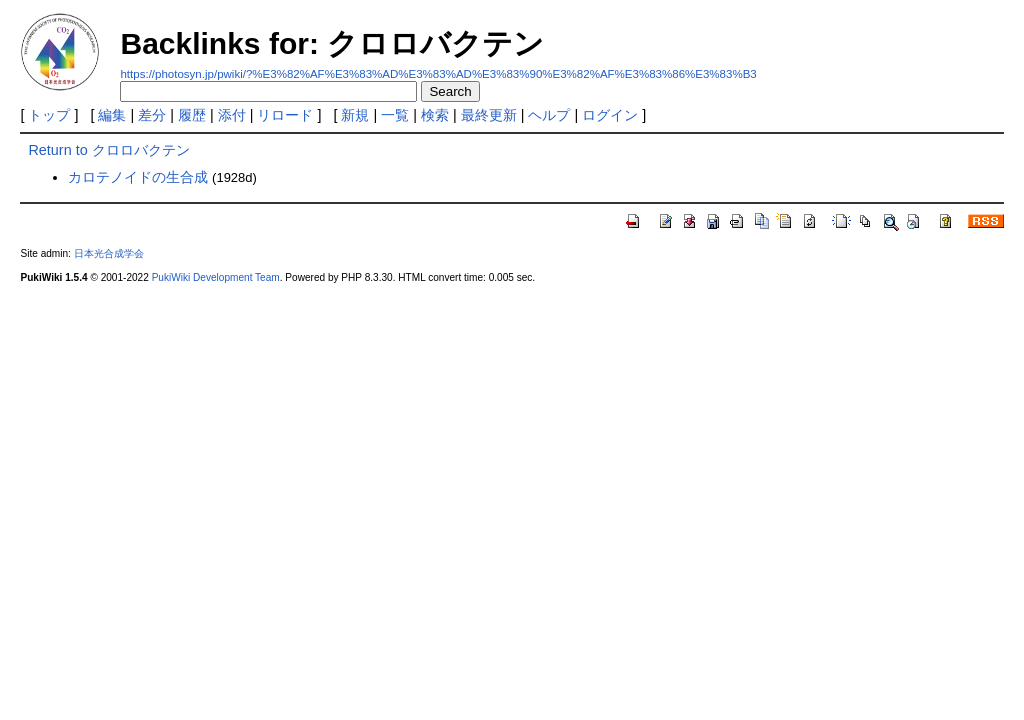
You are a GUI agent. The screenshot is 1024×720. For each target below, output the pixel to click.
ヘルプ (549, 115)
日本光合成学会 (109, 253)
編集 (112, 115)
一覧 (395, 115)
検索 (435, 115)
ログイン (610, 115)
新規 (355, 115)
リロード (285, 115)
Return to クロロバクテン (108, 150)
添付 (232, 115)
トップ (49, 115)
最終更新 (489, 115)
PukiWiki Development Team (216, 277)
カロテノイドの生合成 (138, 177)
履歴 (192, 115)
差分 (152, 115)
